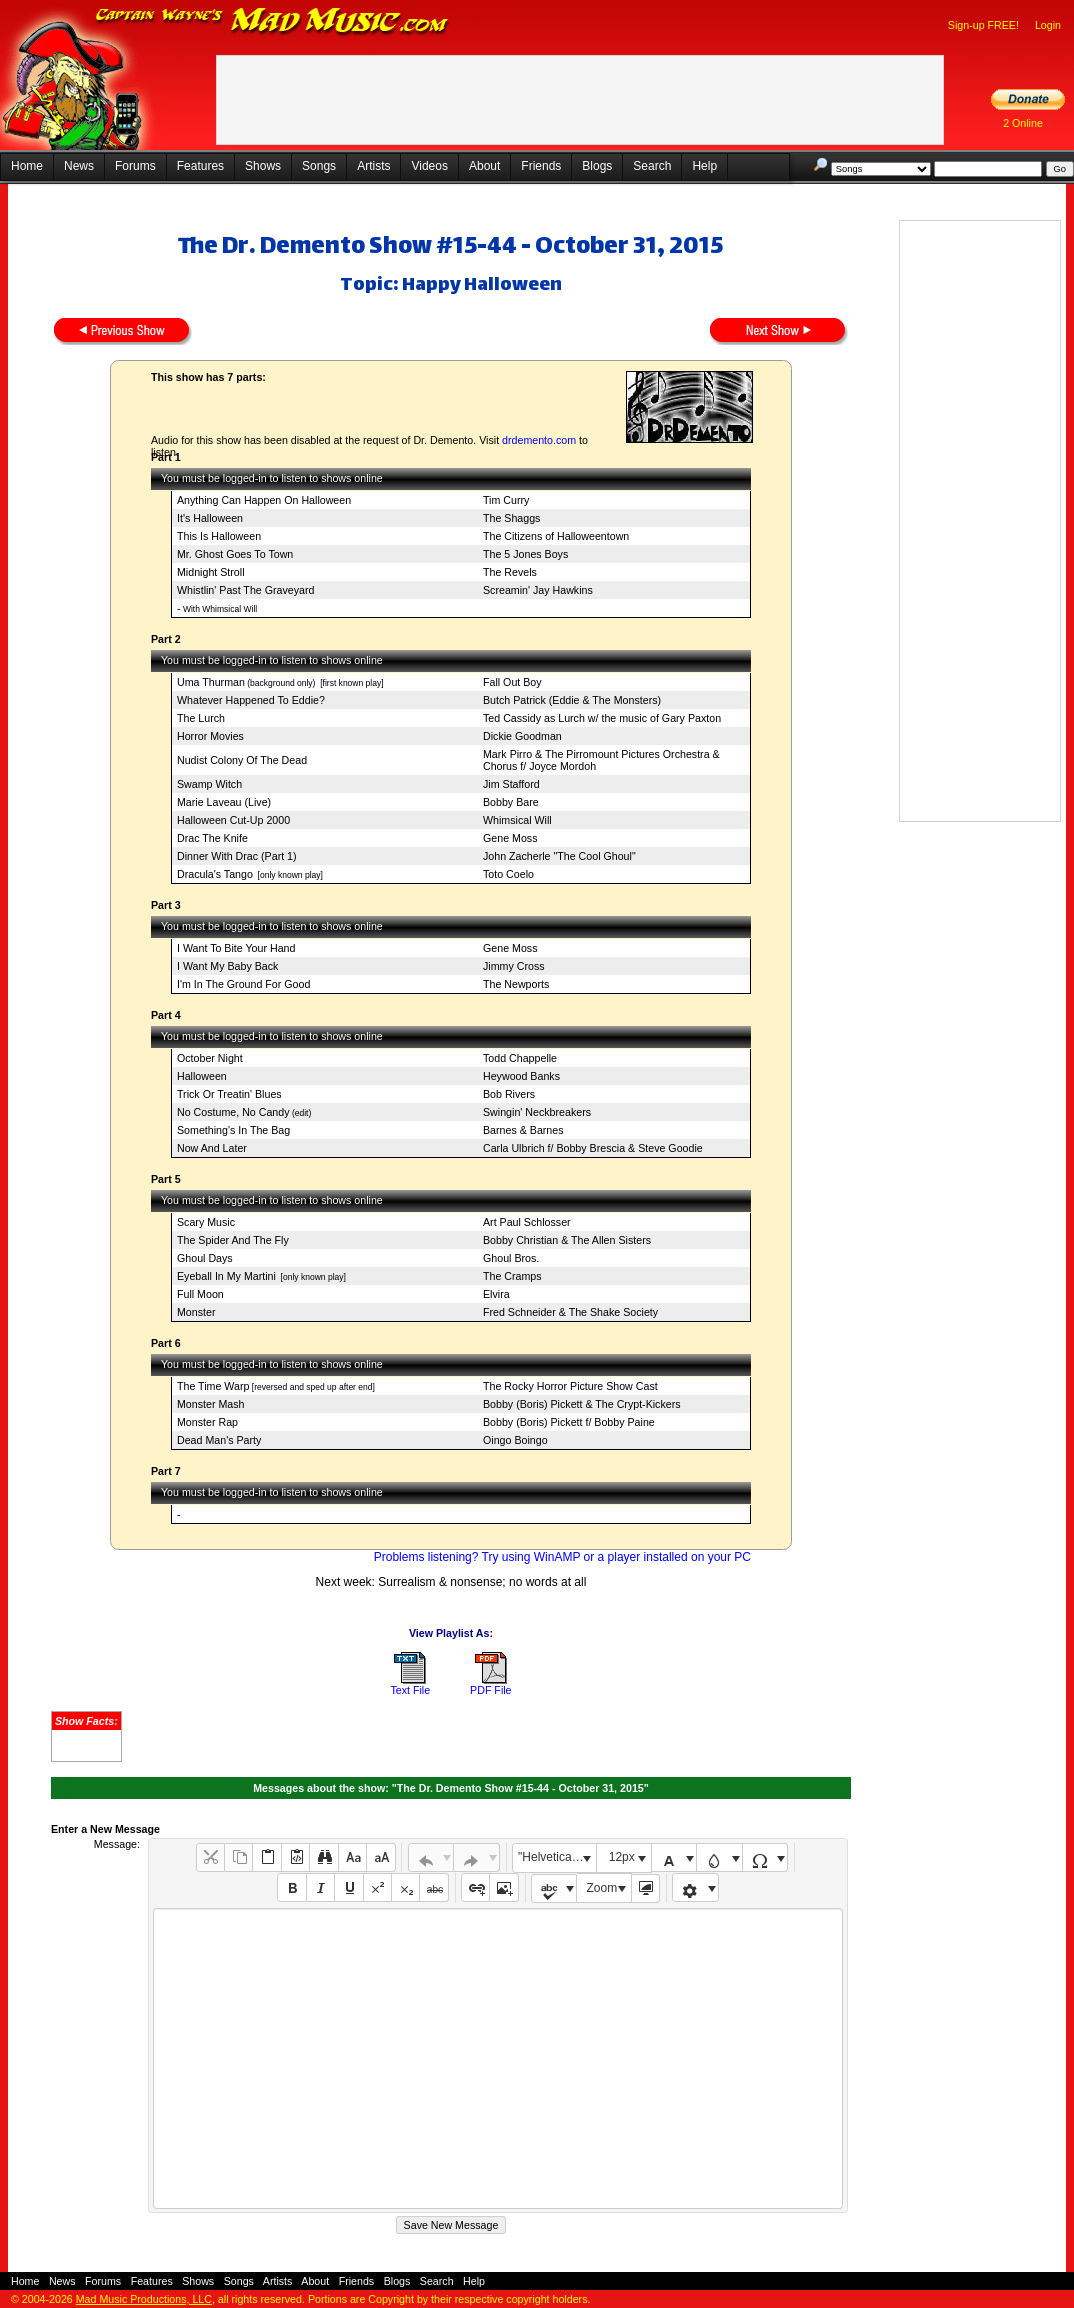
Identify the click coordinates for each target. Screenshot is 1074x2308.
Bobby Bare (511, 802)
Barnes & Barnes (523, 1130)
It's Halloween (210, 518)
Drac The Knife (212, 838)
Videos (429, 166)
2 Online (1023, 123)
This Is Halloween (219, 536)
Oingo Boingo (515, 1440)
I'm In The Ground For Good (243, 984)
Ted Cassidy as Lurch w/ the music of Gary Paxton (602, 718)
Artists (373, 166)
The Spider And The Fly (233, 1240)
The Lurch (201, 718)
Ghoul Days (205, 1258)
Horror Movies (210, 736)
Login (1048, 25)
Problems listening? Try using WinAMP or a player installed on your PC (562, 1557)
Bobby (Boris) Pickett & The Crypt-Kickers (582, 1404)
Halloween (202, 1076)
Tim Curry (506, 500)
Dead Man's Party (219, 1440)
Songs (319, 166)
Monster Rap (207, 1422)
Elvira (496, 1294)
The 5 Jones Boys (525, 554)
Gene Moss (510, 838)
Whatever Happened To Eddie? (251, 700)
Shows (263, 166)
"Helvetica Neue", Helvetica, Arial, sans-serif (557, 1857)
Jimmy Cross (514, 966)
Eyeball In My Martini (226, 1276)
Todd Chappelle (520, 1058)
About (484, 166)
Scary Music (206, 1222)
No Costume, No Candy (233, 1112)
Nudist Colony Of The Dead (242, 760)
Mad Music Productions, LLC (144, 2299)
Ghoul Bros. (511, 1258)
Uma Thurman (211, 682)
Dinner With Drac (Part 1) (237, 856)
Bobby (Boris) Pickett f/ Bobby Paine (569, 1422)
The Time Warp (213, 1386)
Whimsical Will (517, 820)
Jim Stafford (511, 784)
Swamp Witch (209, 784)
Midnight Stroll (211, 572)
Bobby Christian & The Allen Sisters (567, 1240)
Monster (196, 1312)
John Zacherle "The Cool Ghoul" (559, 856)
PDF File (490, 1690)
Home (27, 166)
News (79, 166)
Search (652, 166)
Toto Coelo (508, 874)
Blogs (597, 166)
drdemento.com (539, 440)
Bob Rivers (509, 1094)
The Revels (510, 572)
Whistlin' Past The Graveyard (245, 590)
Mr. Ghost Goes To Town (235, 554)
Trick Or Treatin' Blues (229, 1094)
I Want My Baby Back (227, 966)
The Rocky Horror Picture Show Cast (570, 1386)
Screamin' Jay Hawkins (538, 590)
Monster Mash (211, 1404)
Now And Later (212, 1148)
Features (200, 166)
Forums (135, 166)
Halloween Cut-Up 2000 (233, 820)
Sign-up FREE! (983, 25)
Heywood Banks (521, 1076)
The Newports (516, 984)
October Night (210, 1058)
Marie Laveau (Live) (224, 802)
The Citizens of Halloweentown (556, 536)
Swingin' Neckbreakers (537, 1112)
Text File (410, 1690)
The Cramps (512, 1276)
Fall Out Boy (512, 682)
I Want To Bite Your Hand (236, 948)
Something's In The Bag (233, 1130)
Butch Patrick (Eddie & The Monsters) (572, 700)
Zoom (602, 1888)
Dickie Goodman (522, 736)
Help (704, 166)
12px (622, 1857)
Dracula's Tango (215, 874)
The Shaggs (511, 518)
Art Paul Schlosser (527, 1222)
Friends (541, 166)
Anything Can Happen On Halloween (264, 500)
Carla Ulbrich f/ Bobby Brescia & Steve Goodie (593, 1148)
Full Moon (200, 1294)
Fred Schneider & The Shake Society (570, 1312)
